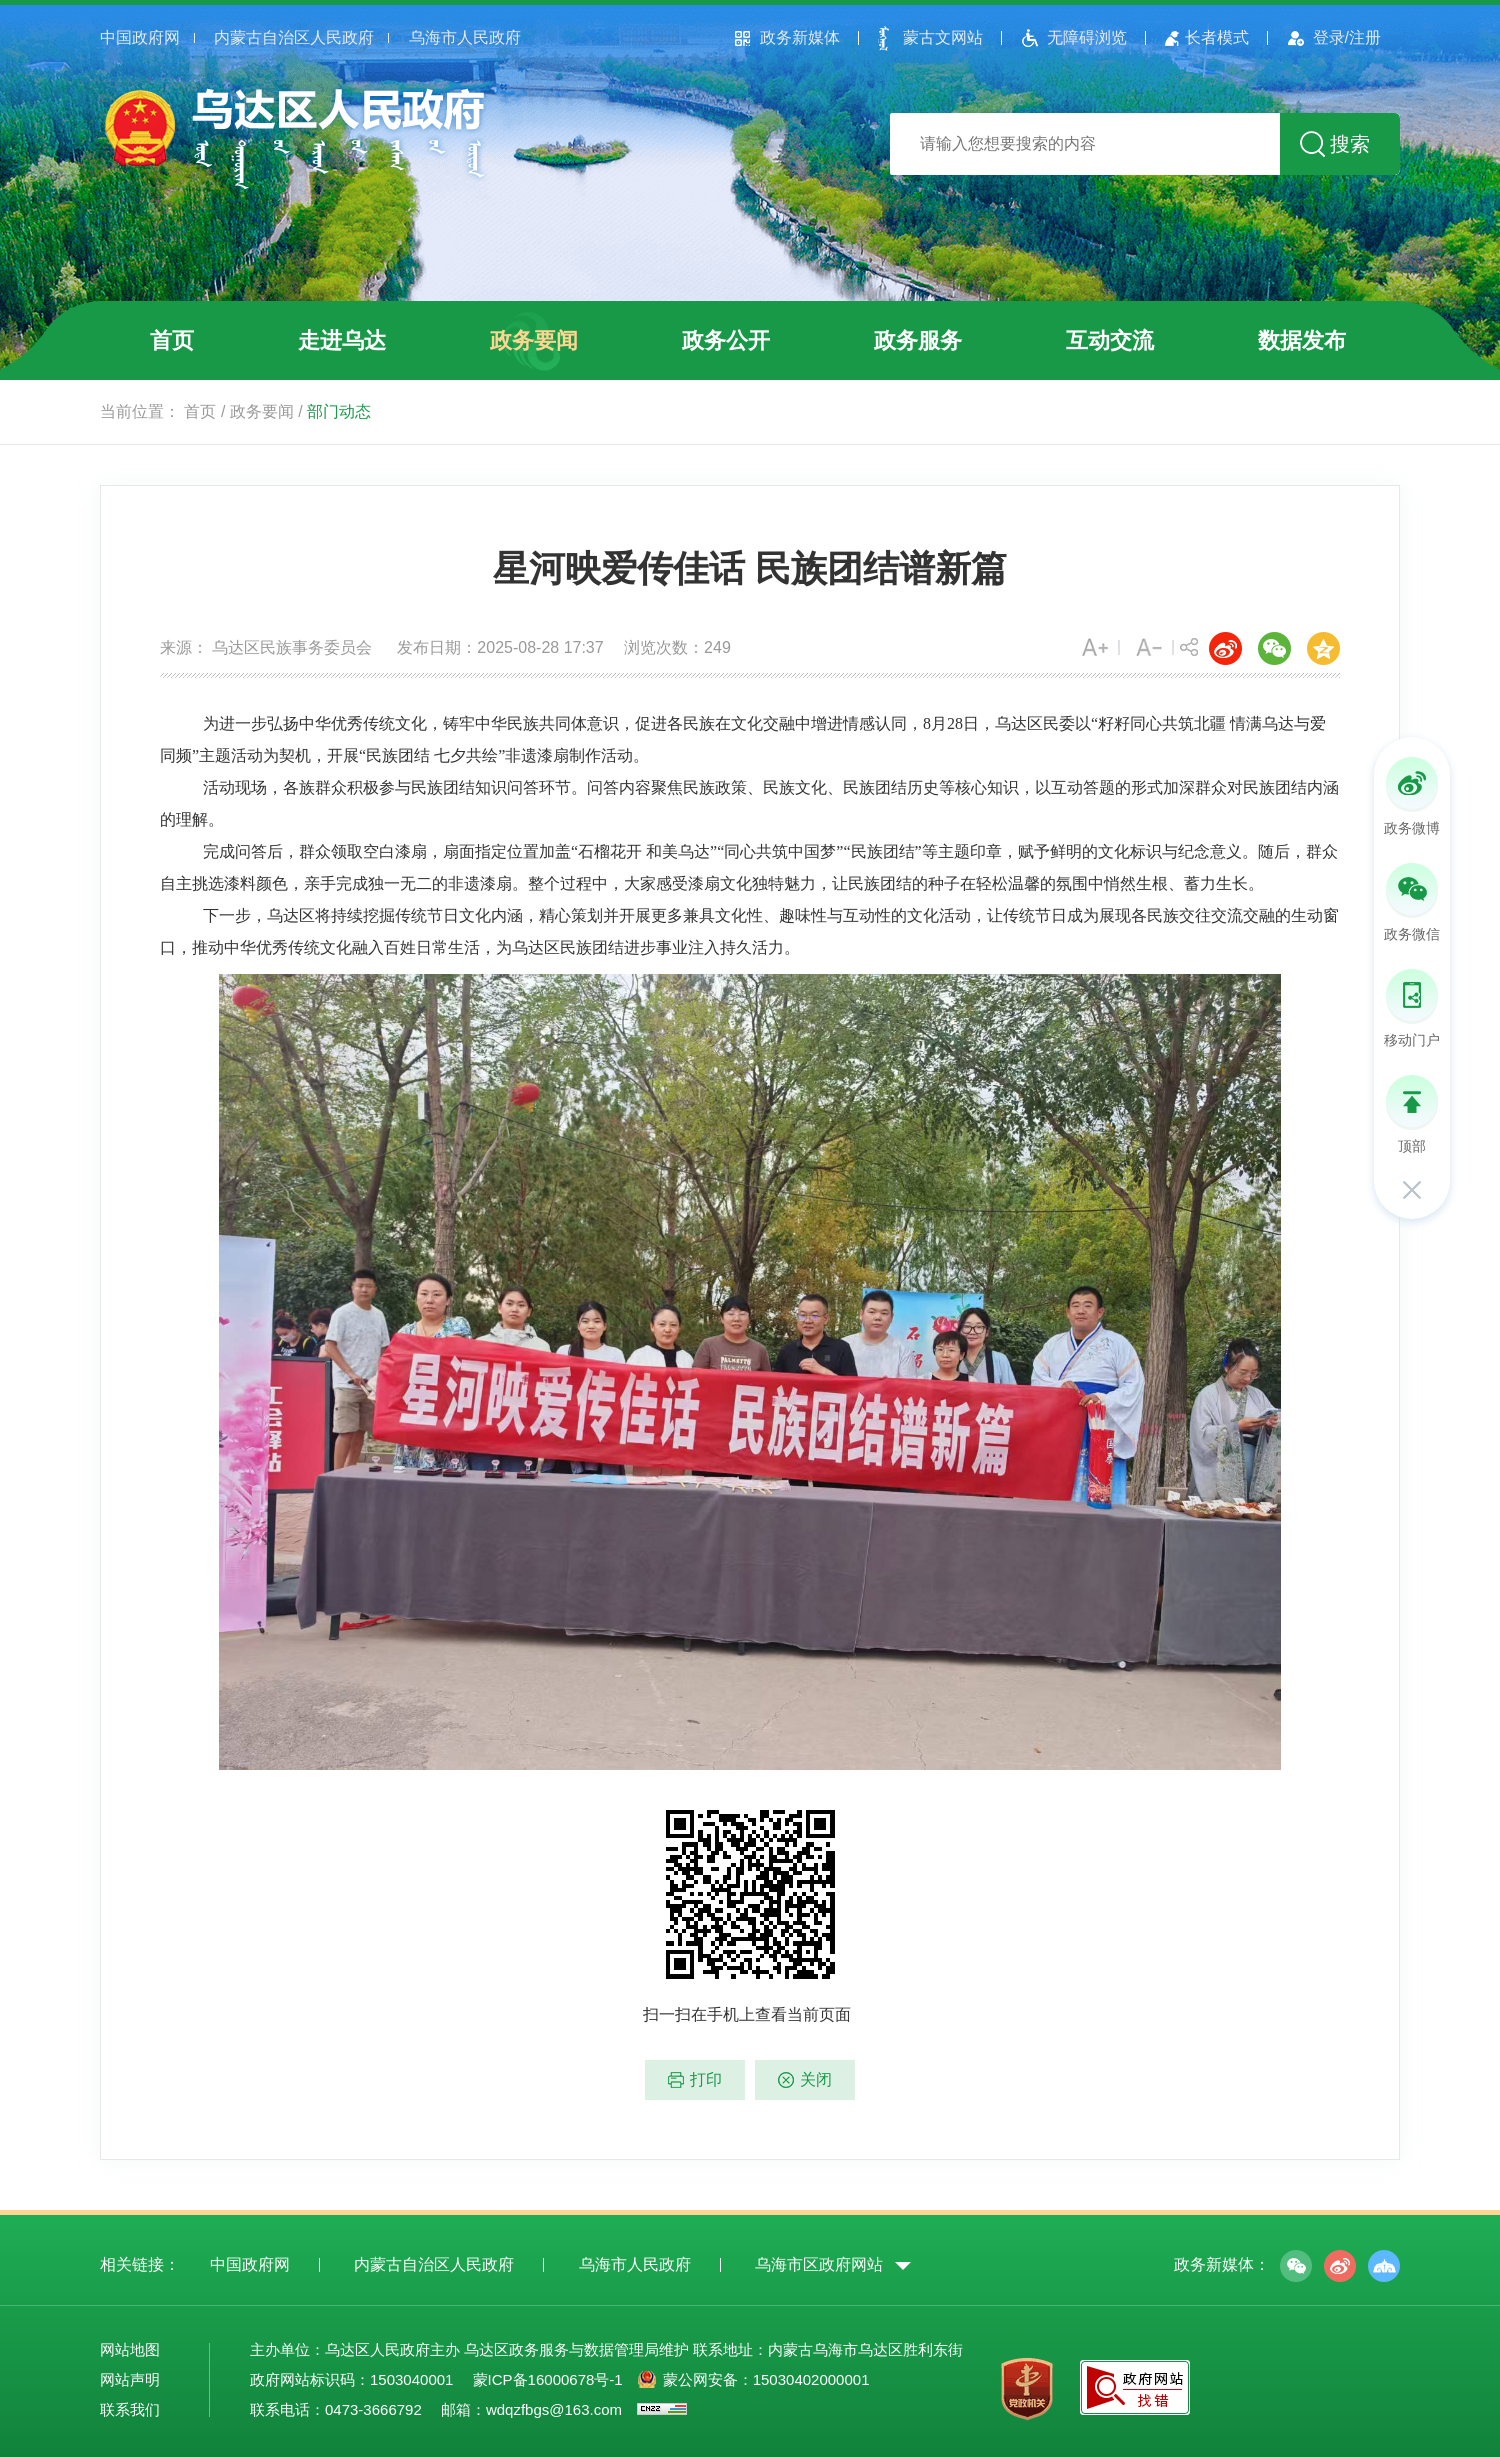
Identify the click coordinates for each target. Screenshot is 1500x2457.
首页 (172, 340)
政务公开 (726, 340)
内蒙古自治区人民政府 (294, 37)
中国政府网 (140, 37)
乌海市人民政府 (465, 37)
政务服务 (918, 340)
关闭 (816, 2079)
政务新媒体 (800, 37)
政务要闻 (534, 340)
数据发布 (1302, 340)
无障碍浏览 (1087, 37)
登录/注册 (1347, 37)
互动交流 (1110, 340)
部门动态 (339, 411)
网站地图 (130, 2349)
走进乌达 (342, 340)
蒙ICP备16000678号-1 (548, 2379)
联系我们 (130, 2409)
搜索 (1350, 144)
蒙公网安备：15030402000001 (766, 2379)
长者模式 (1217, 37)
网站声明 (130, 2379)
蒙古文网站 (943, 37)
